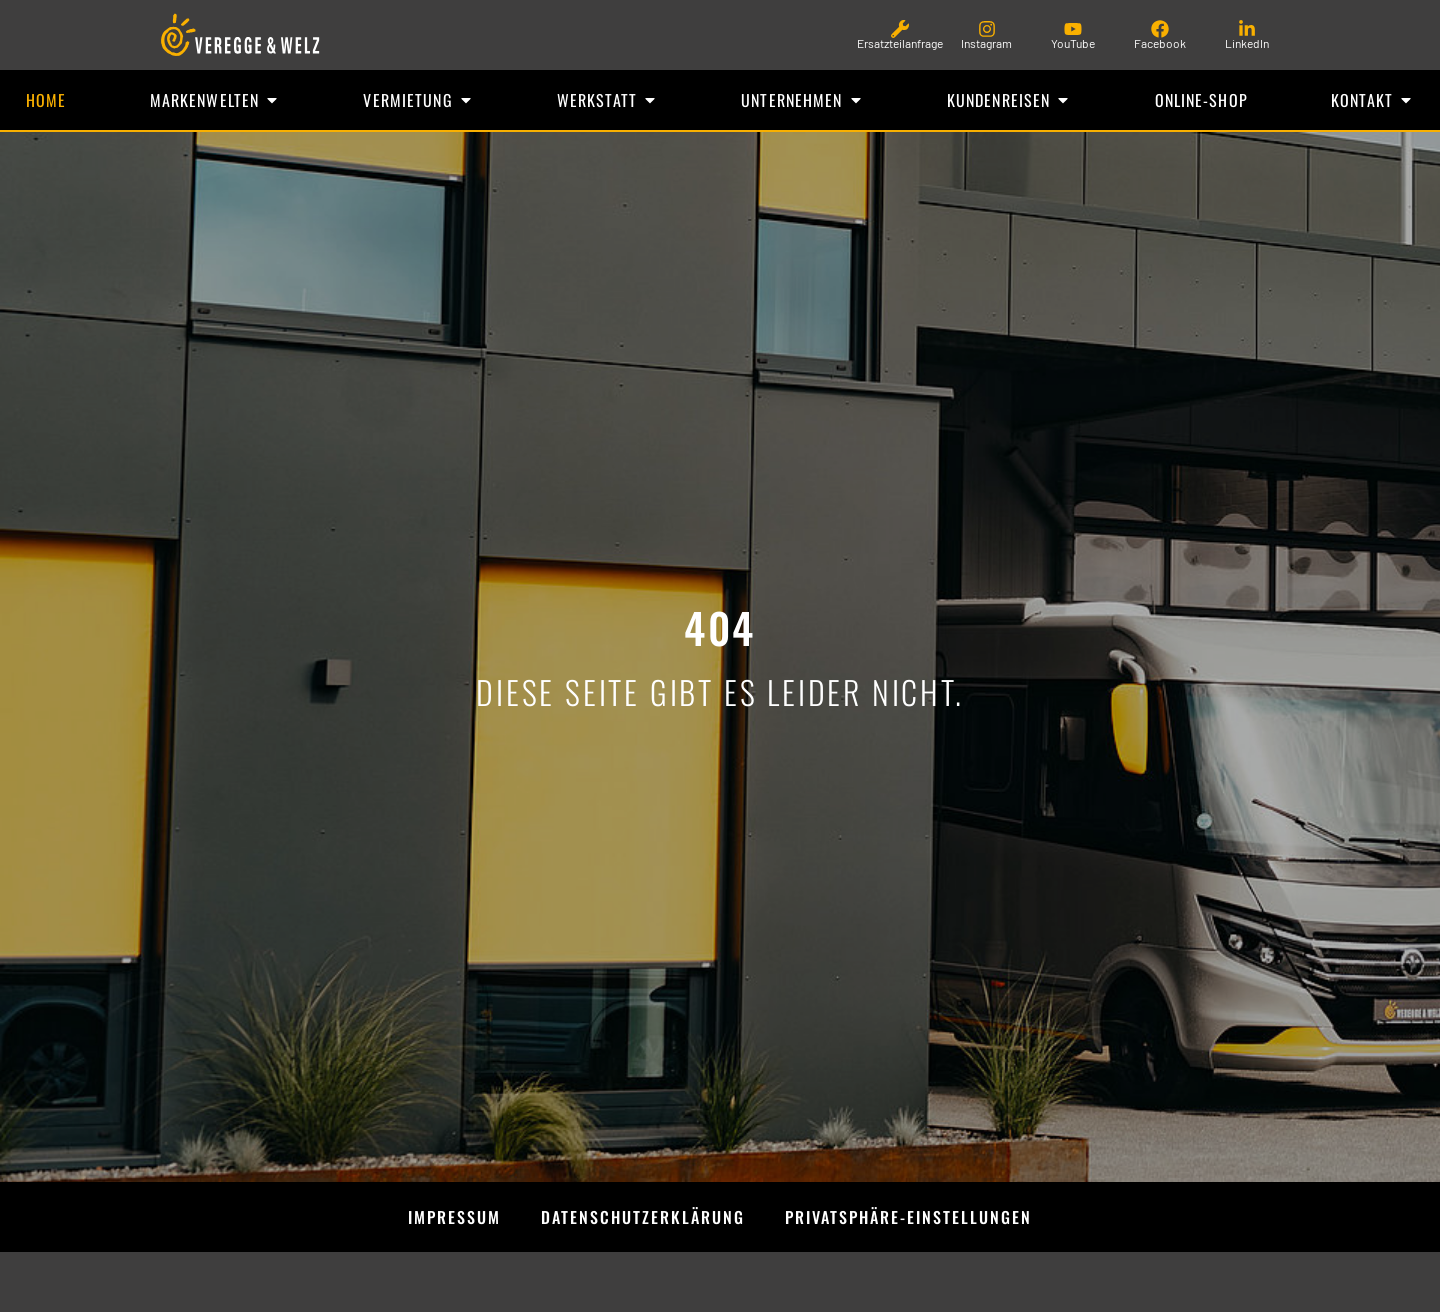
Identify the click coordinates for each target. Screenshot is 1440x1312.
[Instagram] (987, 29)
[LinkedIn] (1247, 29)
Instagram (986, 43)
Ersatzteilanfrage (900, 43)
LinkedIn (1247, 43)
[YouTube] (1073, 29)
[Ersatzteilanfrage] (900, 29)
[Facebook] (1160, 29)
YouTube (1073, 43)
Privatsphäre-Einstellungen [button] (908, 1217)
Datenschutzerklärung (643, 1217)
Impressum (454, 1217)
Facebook (1160, 43)
